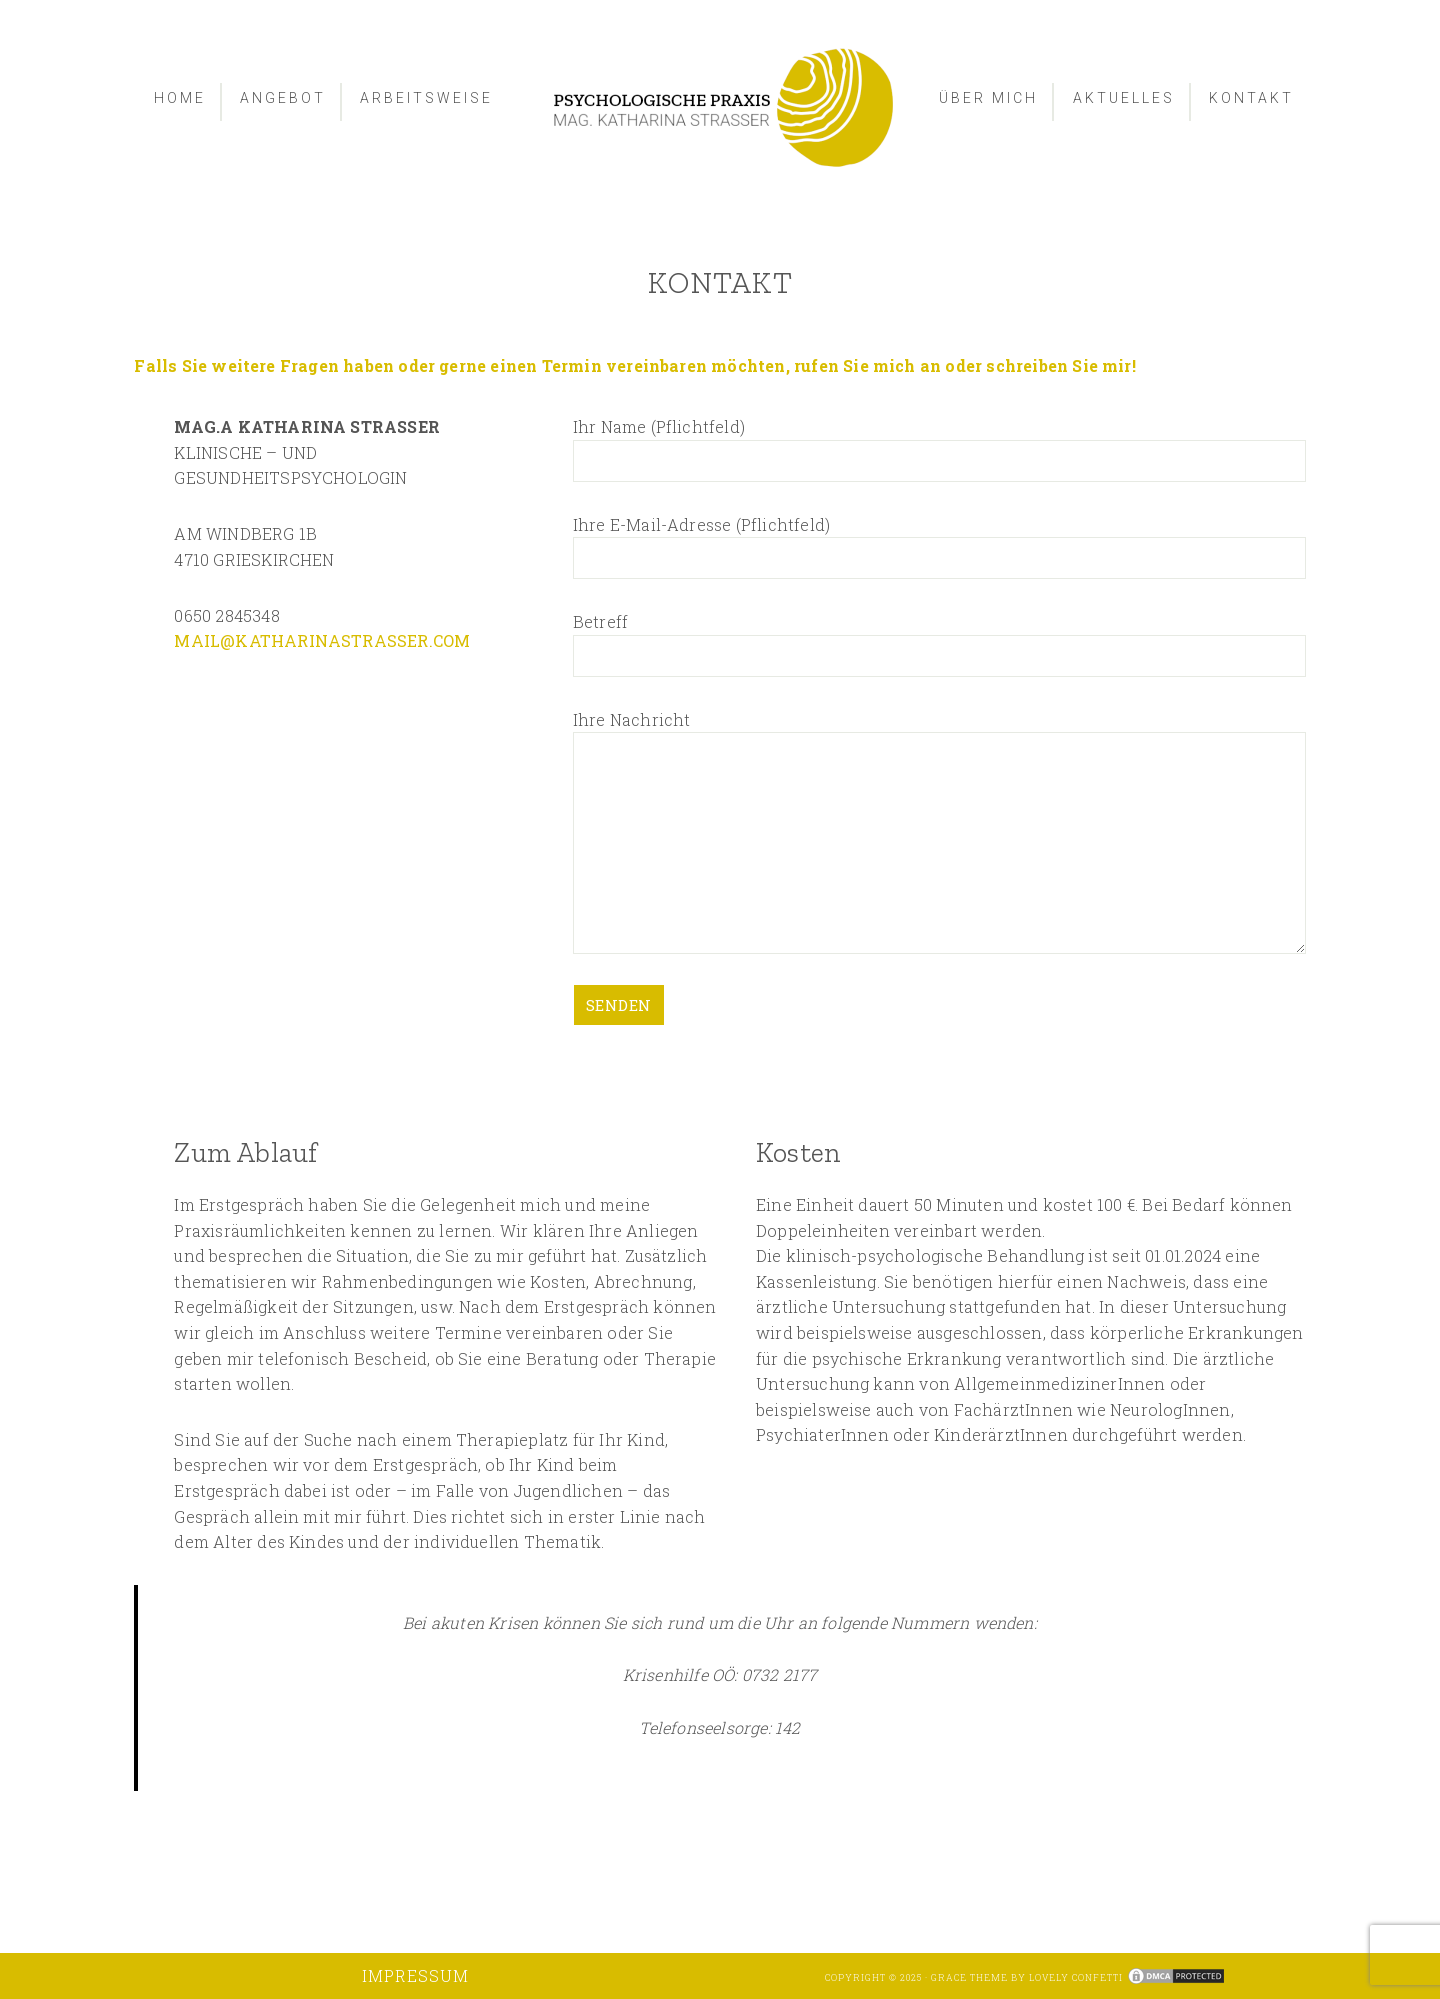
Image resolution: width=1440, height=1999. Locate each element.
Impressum (415, 1975)
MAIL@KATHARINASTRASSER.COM (322, 640)
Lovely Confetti (1076, 1977)
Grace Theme (969, 1977)
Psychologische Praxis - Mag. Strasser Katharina (720, 108)
